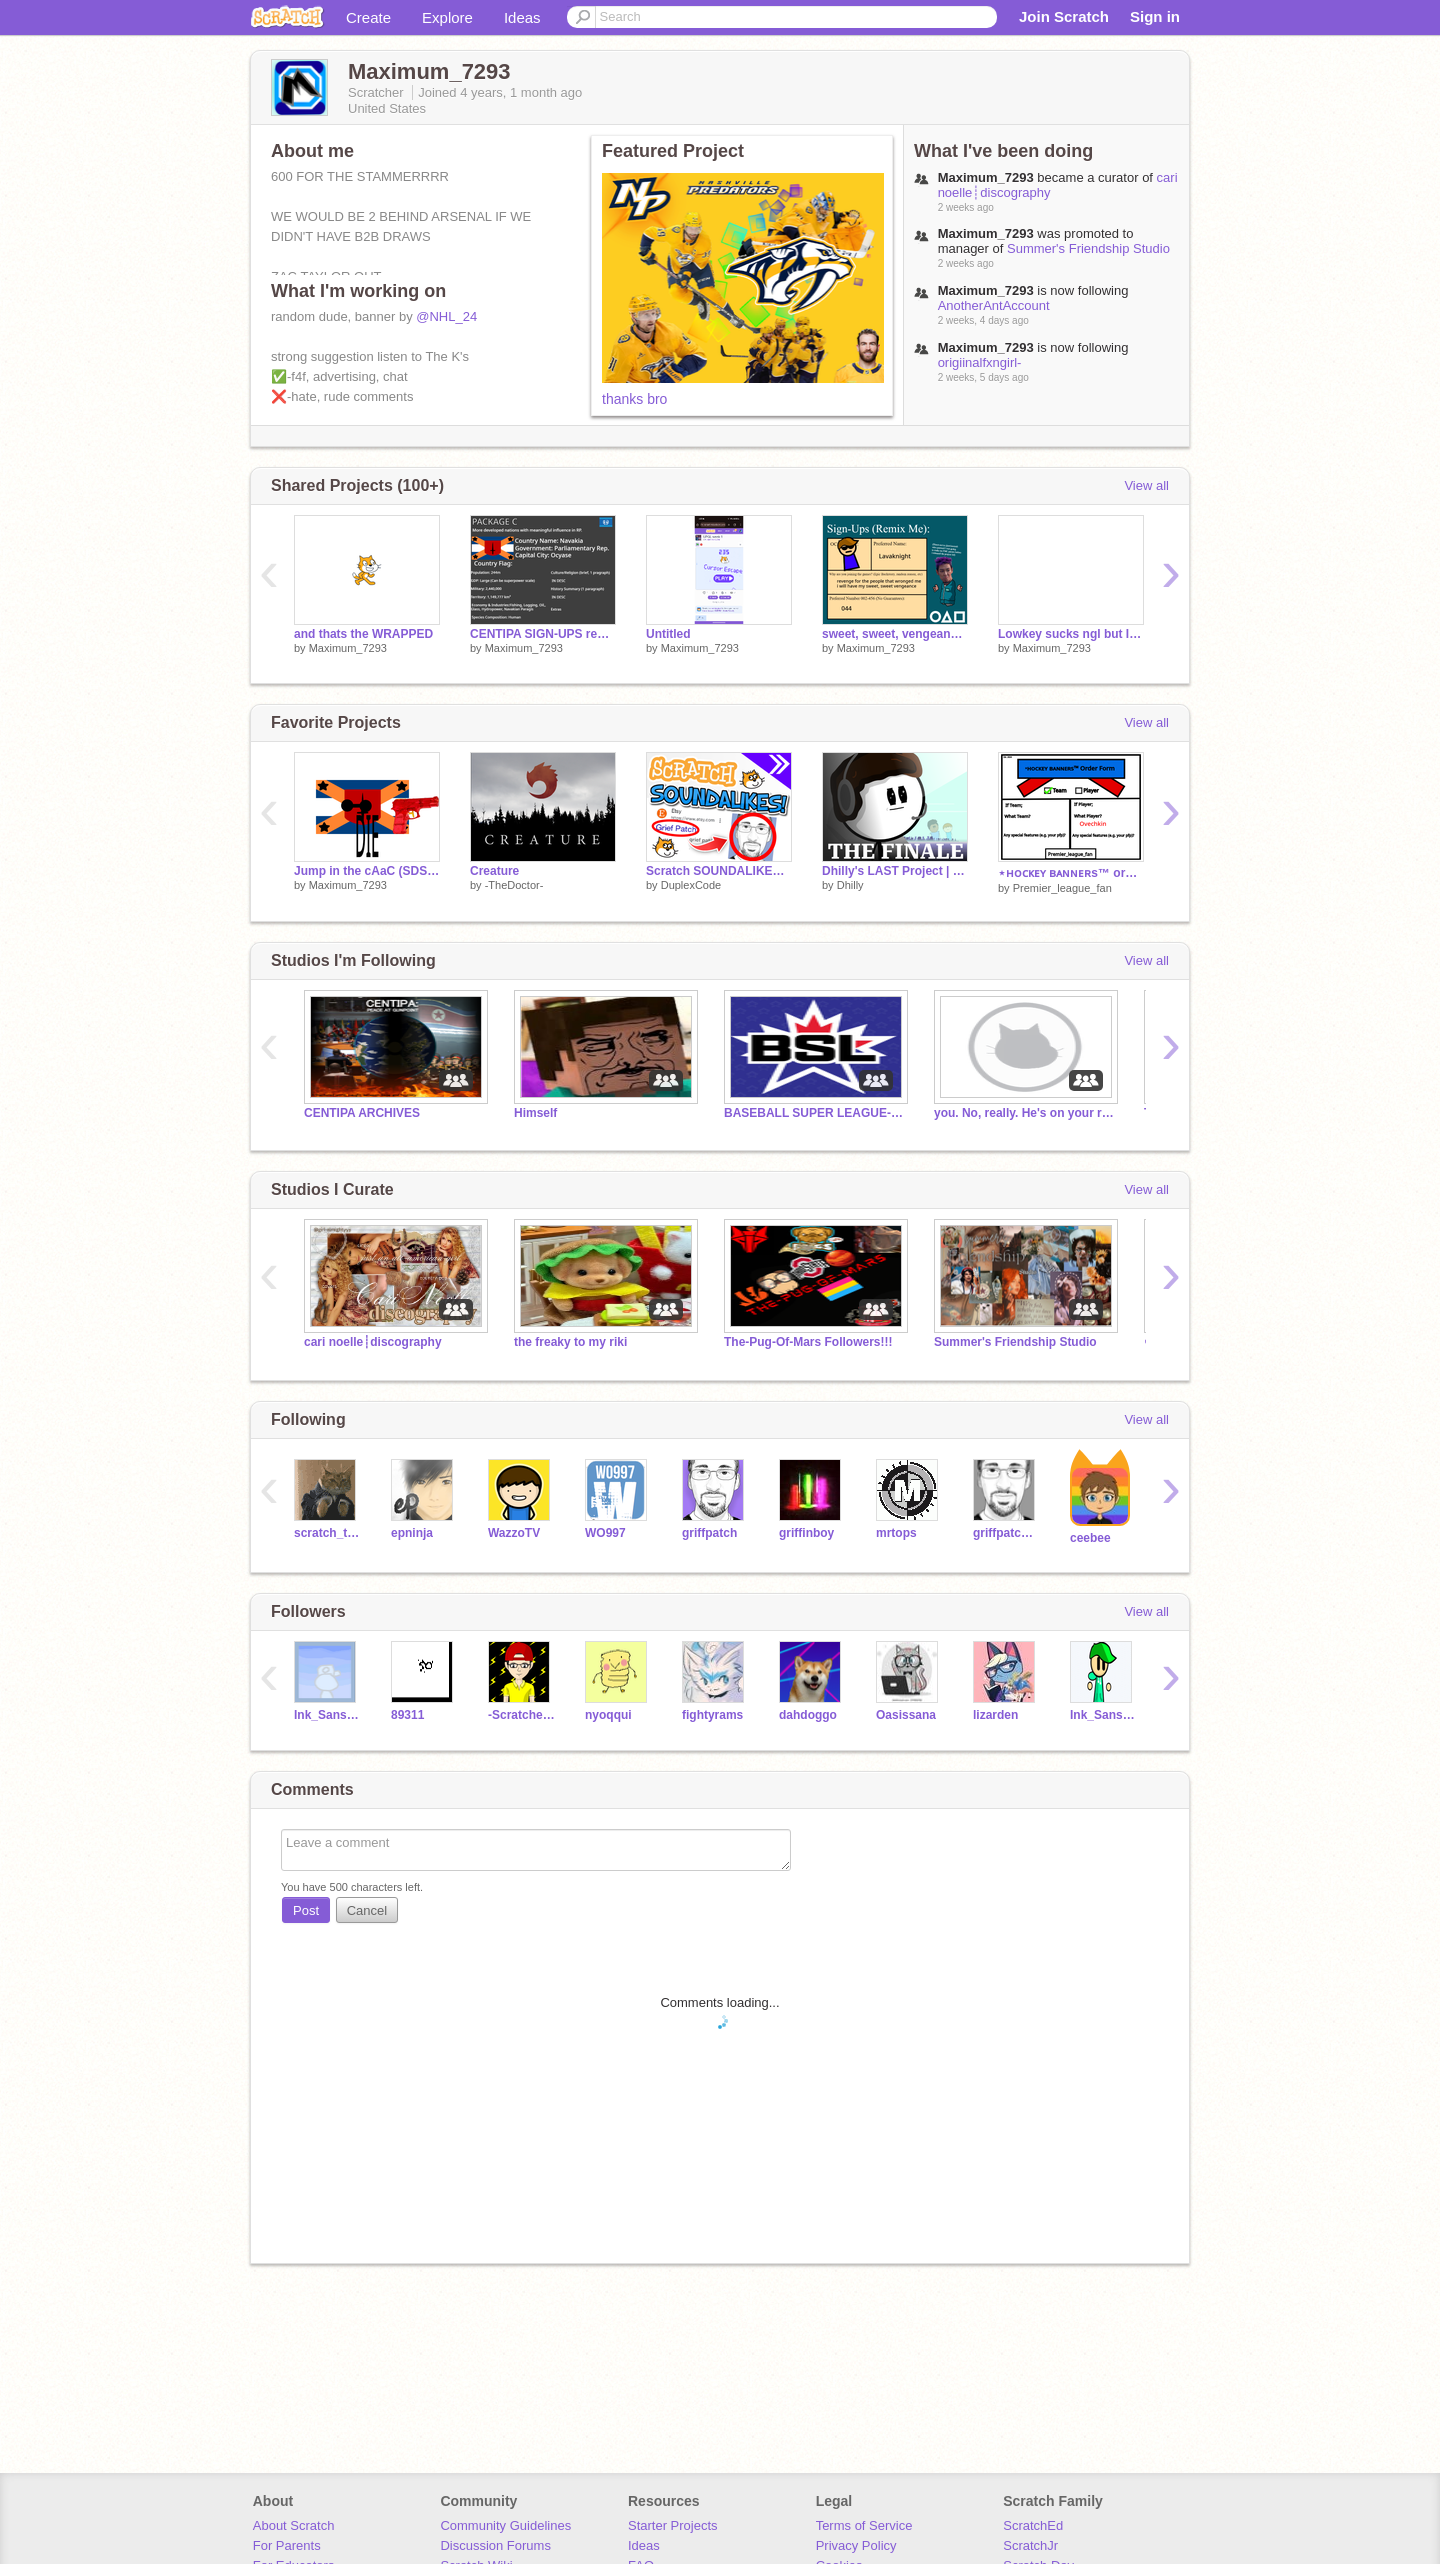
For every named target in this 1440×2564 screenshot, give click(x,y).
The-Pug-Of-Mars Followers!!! (808, 1342)
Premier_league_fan (1062, 888)
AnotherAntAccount (994, 305)
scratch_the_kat (327, 1533)
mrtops (896, 1533)
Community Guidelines (505, 2525)
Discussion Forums (495, 2545)
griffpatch (709, 1533)
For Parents (287, 2545)
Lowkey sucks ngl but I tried (1071, 634)
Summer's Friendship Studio (1088, 248)
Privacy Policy (856, 2545)
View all (1146, 485)
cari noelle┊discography (373, 1342)
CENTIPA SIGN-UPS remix (543, 634)
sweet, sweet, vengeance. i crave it (895, 634)
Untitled (668, 634)
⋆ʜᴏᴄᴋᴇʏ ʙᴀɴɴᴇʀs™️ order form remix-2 (1071, 873)
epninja (412, 1533)
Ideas (522, 17)
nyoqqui (608, 1715)
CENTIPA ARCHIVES (362, 1113)
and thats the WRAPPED (363, 634)
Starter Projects (673, 2525)
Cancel (367, 1910)
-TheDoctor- (514, 885)
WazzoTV (514, 1533)
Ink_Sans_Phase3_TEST (1103, 1715)
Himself (535, 1113)
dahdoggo (808, 1715)
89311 (407, 1715)
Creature (494, 871)
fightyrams (712, 1715)
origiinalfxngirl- (980, 362)
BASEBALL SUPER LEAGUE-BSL (814, 1113)
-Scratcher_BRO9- (521, 1715)
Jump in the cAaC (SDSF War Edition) (367, 871)
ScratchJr (1030, 2545)
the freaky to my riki (570, 1342)
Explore (447, 17)
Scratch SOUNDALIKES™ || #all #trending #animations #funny (719, 871)
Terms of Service (864, 2525)
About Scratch (294, 2525)
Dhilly (850, 885)
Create (368, 17)
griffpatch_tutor (1006, 1533)
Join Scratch (1064, 16)
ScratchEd (1033, 2525)
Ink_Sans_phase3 (327, 1715)
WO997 (605, 1533)
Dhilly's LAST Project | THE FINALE (895, 871)
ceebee (1090, 1538)
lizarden (995, 1715)
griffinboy (806, 1533)
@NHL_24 (446, 316)
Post (306, 1910)
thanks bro (634, 399)
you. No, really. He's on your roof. (1024, 1113)
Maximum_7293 (348, 648)
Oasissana (906, 1715)
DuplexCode (691, 885)
